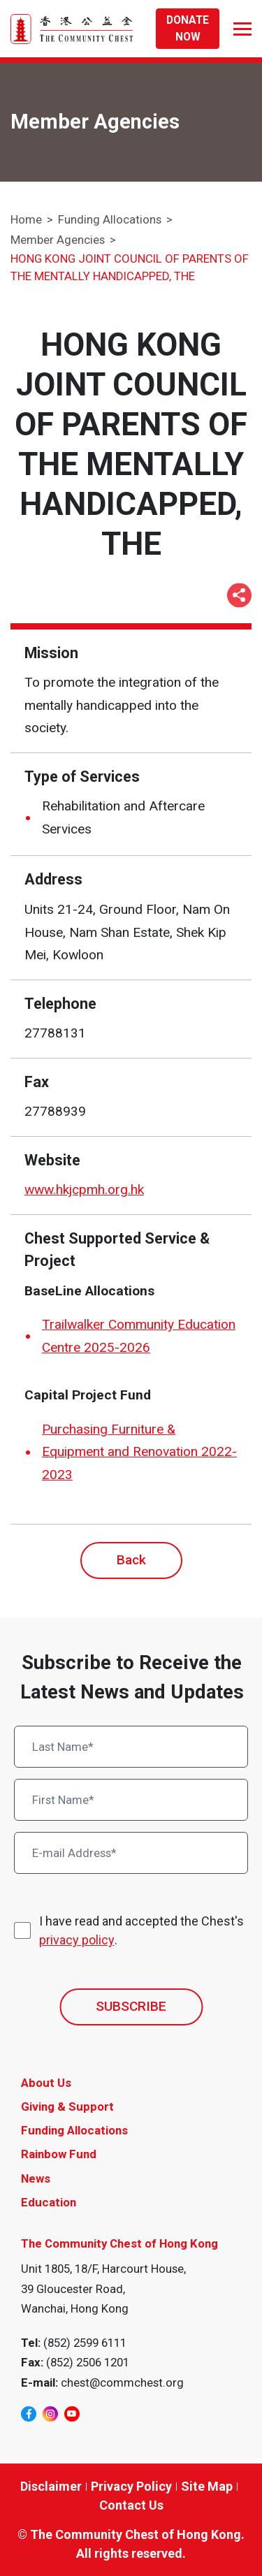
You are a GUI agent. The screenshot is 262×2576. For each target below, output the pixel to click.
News (35, 2178)
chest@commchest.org (122, 2382)
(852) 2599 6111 (84, 2343)
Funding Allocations (109, 219)
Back (131, 1560)
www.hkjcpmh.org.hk (84, 1189)
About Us (46, 2083)
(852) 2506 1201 (87, 2362)
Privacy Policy (131, 2486)
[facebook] (28, 2414)
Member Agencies (57, 240)
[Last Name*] (131, 1747)
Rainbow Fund (58, 2154)
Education (48, 2202)
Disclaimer (51, 2486)
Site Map (207, 2486)
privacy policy (77, 1940)
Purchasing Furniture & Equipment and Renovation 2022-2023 (139, 1452)
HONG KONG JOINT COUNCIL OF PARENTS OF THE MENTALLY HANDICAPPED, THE (129, 267)
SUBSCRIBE (131, 2006)
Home (26, 219)
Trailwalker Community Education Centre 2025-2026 (138, 1335)
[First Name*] (131, 1800)
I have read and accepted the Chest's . (141, 1931)
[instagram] (50, 2414)
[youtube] (72, 2414)
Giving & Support (67, 2106)
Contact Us (131, 2505)
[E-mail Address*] (131, 1853)
